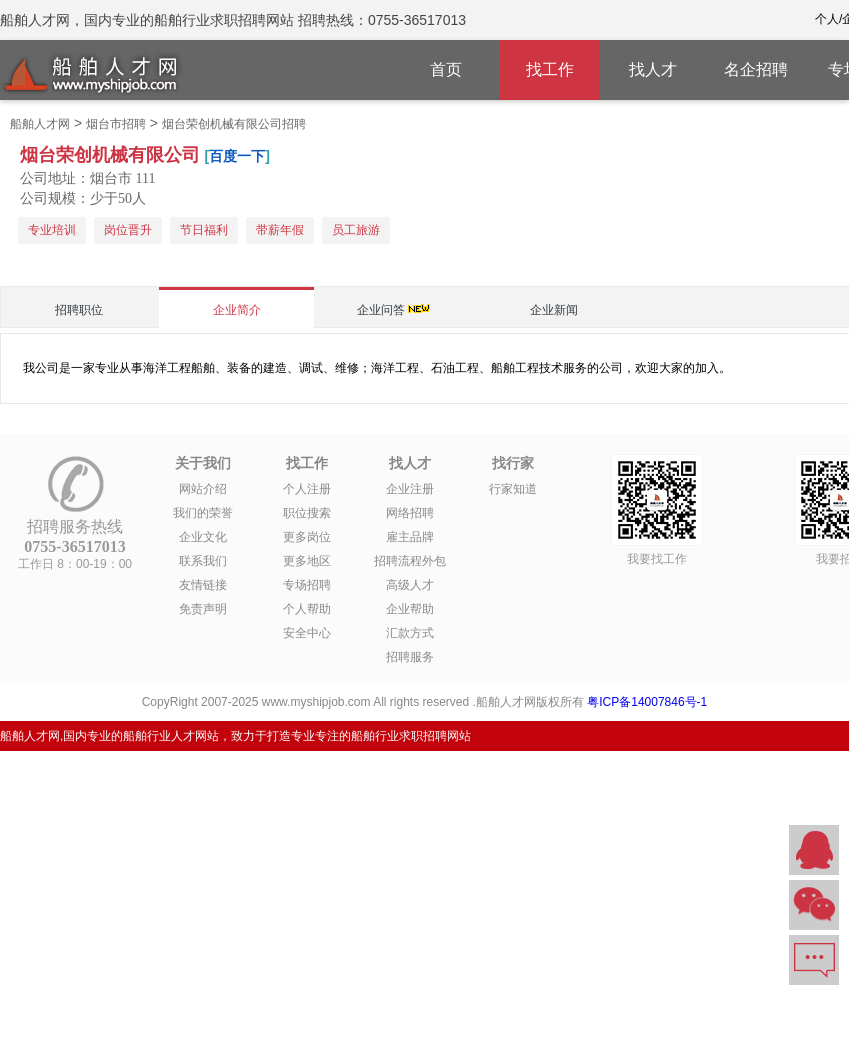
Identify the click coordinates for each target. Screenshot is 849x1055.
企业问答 (381, 310)
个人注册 (307, 489)
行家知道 (513, 489)
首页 (446, 69)
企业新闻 (554, 310)
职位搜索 (307, 513)
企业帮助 (410, 609)
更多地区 (307, 561)
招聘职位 (79, 310)
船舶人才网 (40, 124)
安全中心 (307, 633)
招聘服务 (410, 657)
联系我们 (203, 561)
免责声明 (203, 609)
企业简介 (237, 310)
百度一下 (237, 156)
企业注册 (410, 489)
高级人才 (410, 585)
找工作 (550, 69)
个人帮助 (307, 609)
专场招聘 (307, 585)
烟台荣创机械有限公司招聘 (234, 124)
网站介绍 (203, 489)
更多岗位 (307, 537)
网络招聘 (410, 513)
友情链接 (203, 585)
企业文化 (203, 537)
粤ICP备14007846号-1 (647, 702)
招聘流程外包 (410, 561)
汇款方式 (410, 633)
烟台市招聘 (116, 124)
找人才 (653, 69)
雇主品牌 (410, 537)
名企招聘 (756, 69)
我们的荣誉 (203, 513)
